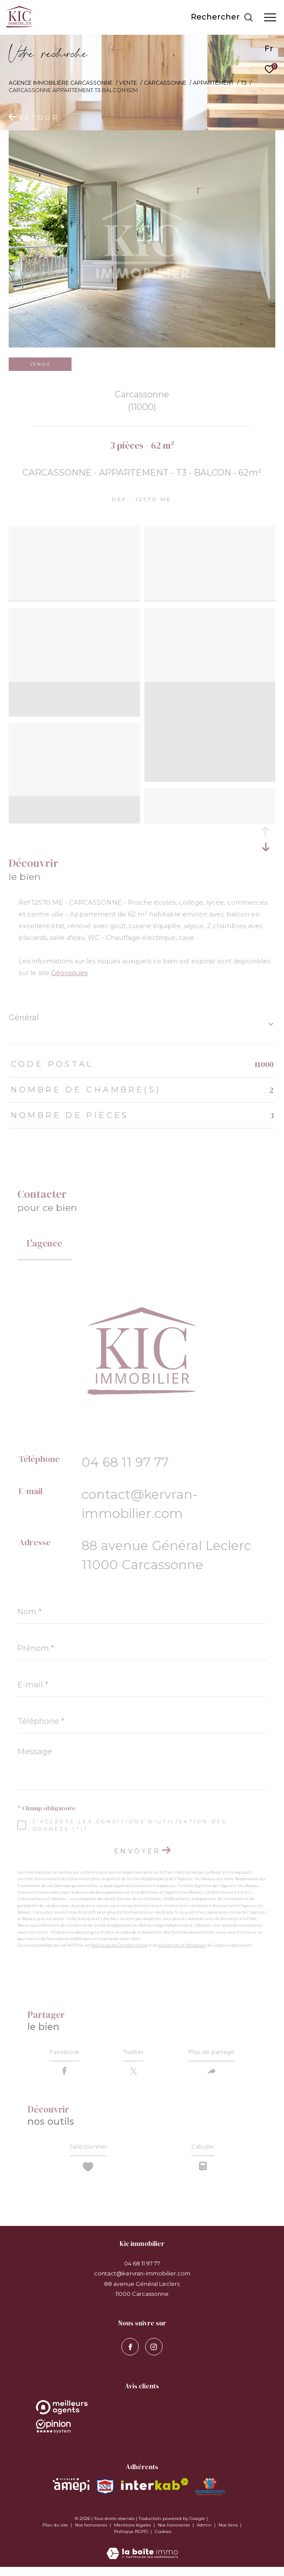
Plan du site (55, 2534)
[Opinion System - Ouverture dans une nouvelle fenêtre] (142, 2416)
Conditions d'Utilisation (182, 1945)
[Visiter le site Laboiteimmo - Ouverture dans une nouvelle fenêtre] (142, 2556)
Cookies (163, 2540)
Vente (128, 82)
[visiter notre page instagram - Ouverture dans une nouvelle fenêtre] (154, 2355)
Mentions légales (133, 2534)
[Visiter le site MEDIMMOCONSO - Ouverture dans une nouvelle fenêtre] (209, 2496)
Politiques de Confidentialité (119, 1945)
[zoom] (74, 532)
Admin (205, 2534)
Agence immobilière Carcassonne (61, 82)
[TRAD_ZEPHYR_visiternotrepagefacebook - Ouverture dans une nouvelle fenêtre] (130, 2355)
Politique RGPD (131, 2540)
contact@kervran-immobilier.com (142, 2281)
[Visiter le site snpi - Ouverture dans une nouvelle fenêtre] (105, 2495)
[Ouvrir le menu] (270, 17)
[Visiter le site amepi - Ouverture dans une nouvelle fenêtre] (71, 2494)
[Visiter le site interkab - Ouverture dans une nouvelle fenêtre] (155, 2493)
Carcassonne (165, 82)
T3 (244, 82)
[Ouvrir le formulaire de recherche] (222, 17)
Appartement (213, 82)
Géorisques (69, 973)
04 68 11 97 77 (125, 1462)
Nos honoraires (91, 2534)
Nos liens (229, 2534)
